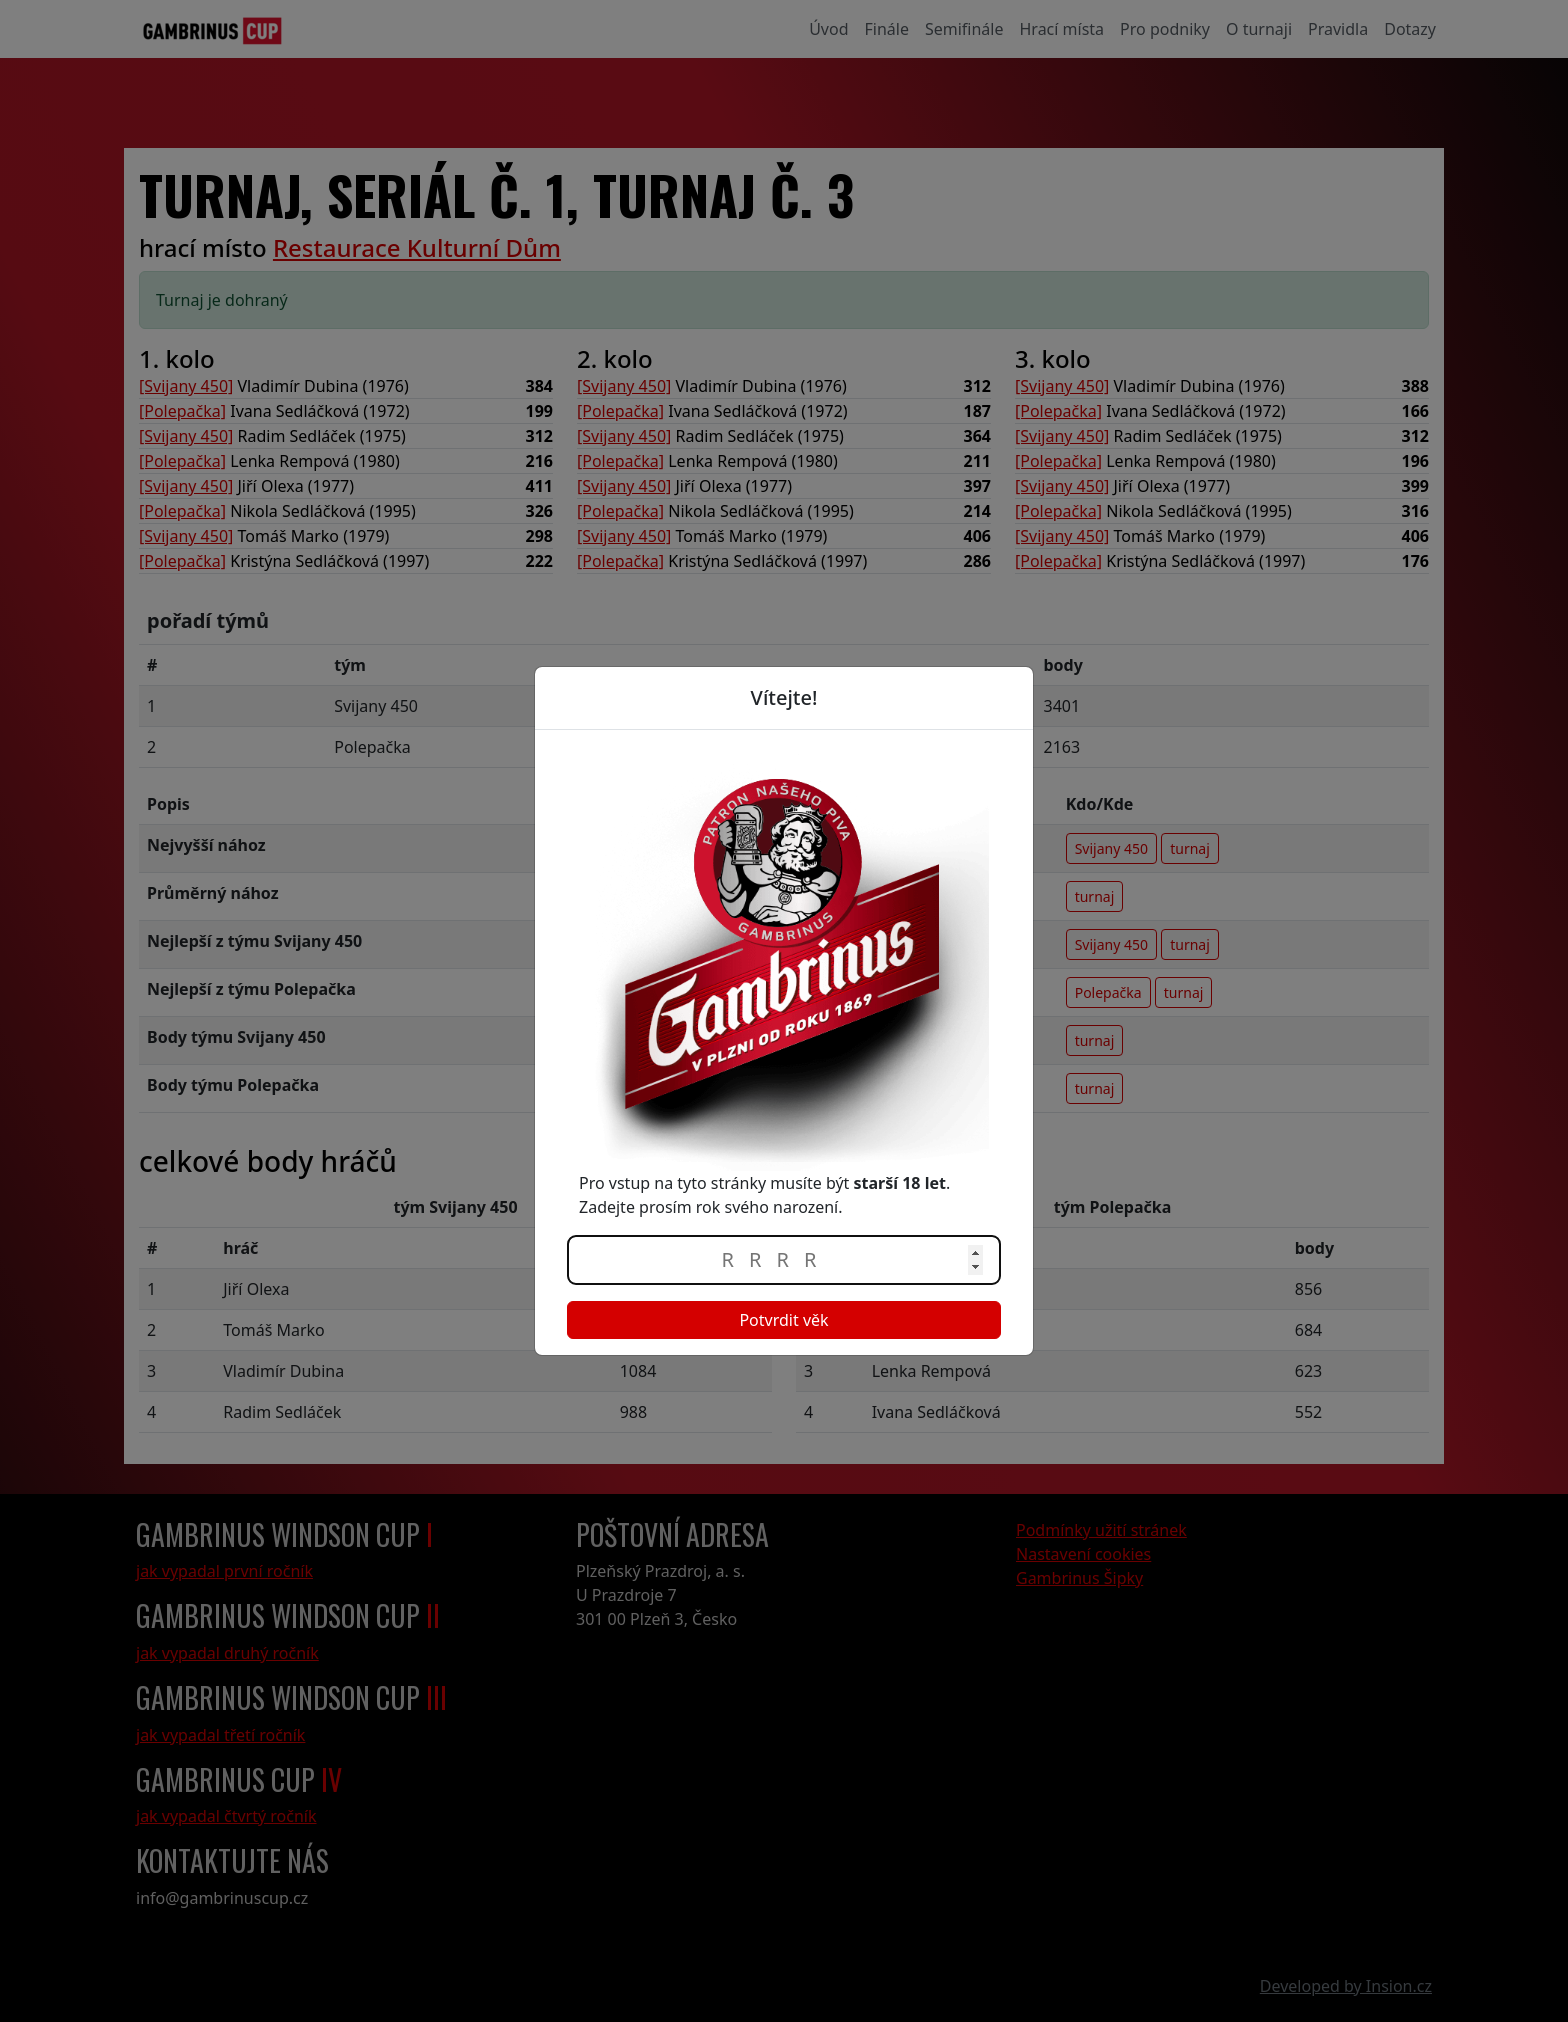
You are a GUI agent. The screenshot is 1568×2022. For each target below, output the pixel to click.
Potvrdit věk (783, 1320)
